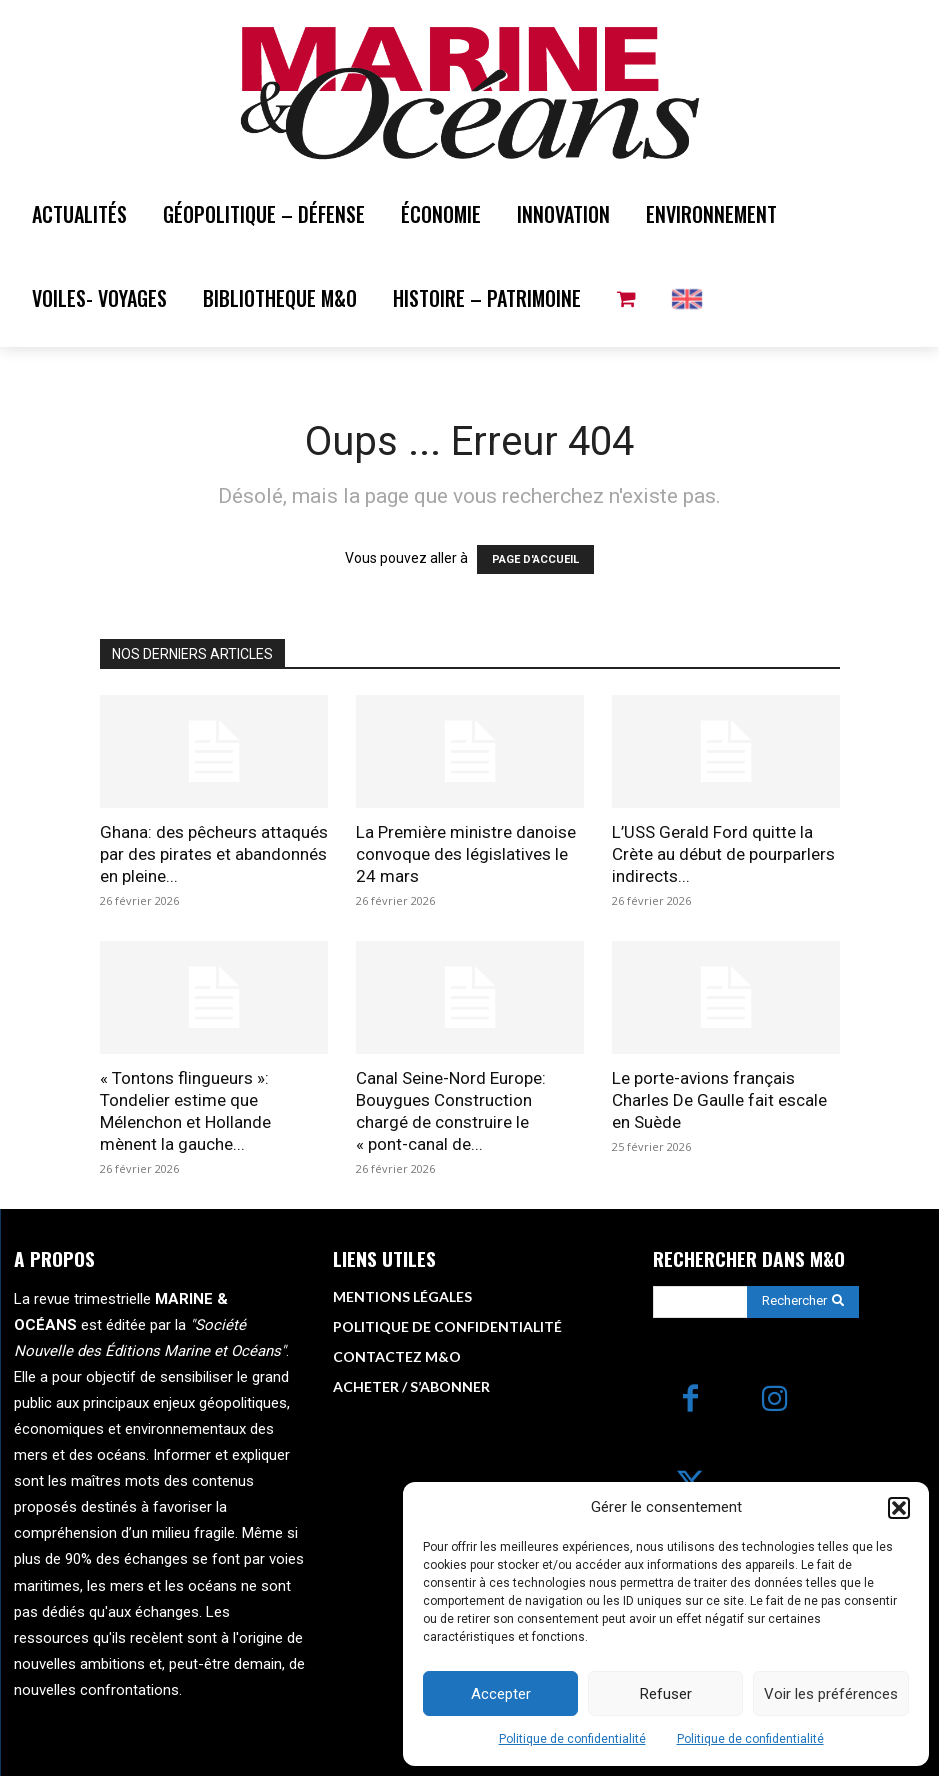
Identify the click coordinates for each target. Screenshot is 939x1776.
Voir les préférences (831, 1694)
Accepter (501, 1694)
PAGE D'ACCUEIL (535, 559)
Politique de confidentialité (572, 1739)
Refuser (666, 1694)
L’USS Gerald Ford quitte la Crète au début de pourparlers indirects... (723, 854)
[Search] (803, 1301)
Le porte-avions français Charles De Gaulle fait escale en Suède (719, 1100)
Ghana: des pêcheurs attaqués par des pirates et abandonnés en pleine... (214, 854)
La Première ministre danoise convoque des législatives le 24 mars (466, 854)
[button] (899, 1508)
